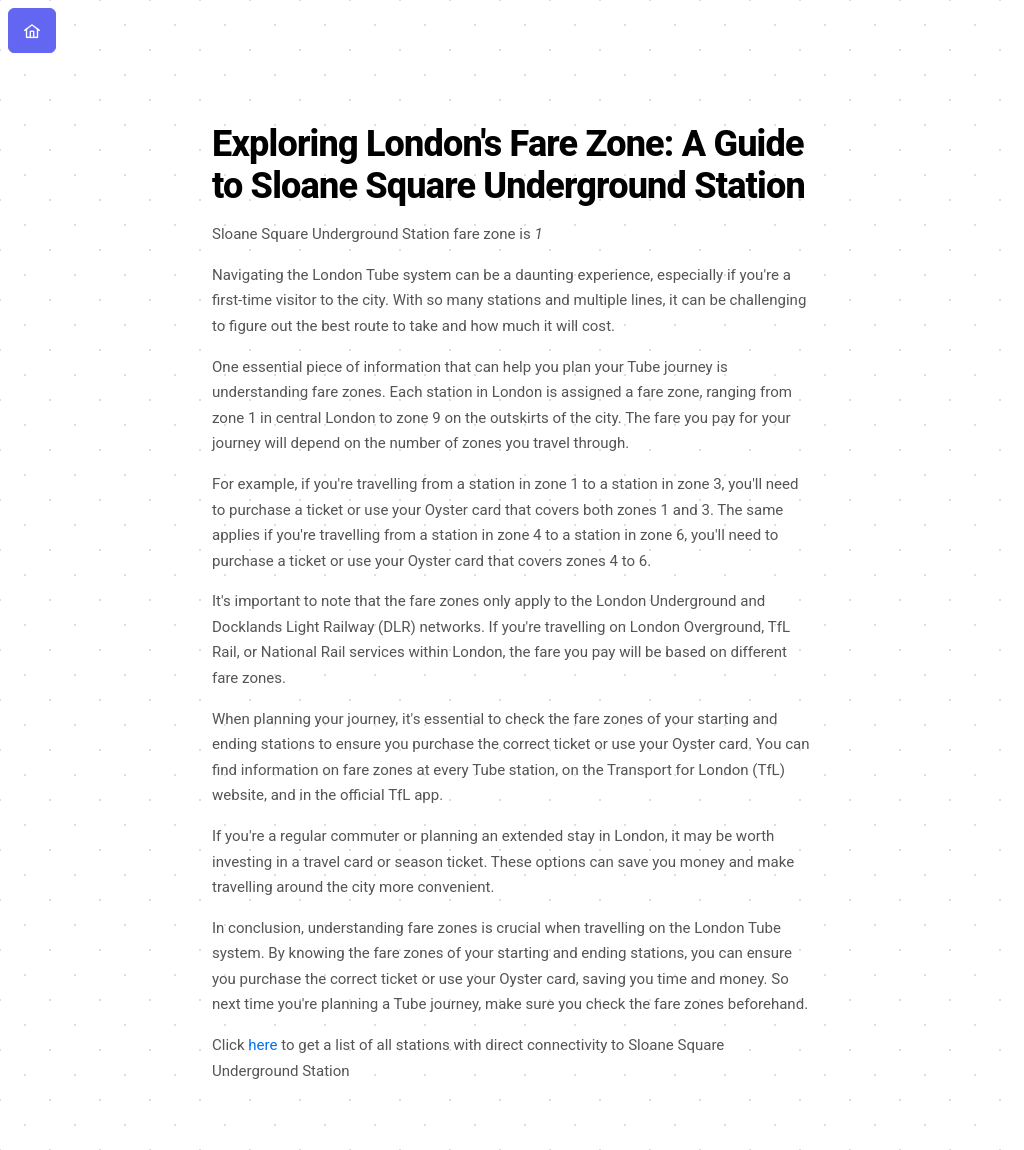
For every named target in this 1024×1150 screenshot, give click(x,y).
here (262, 1045)
